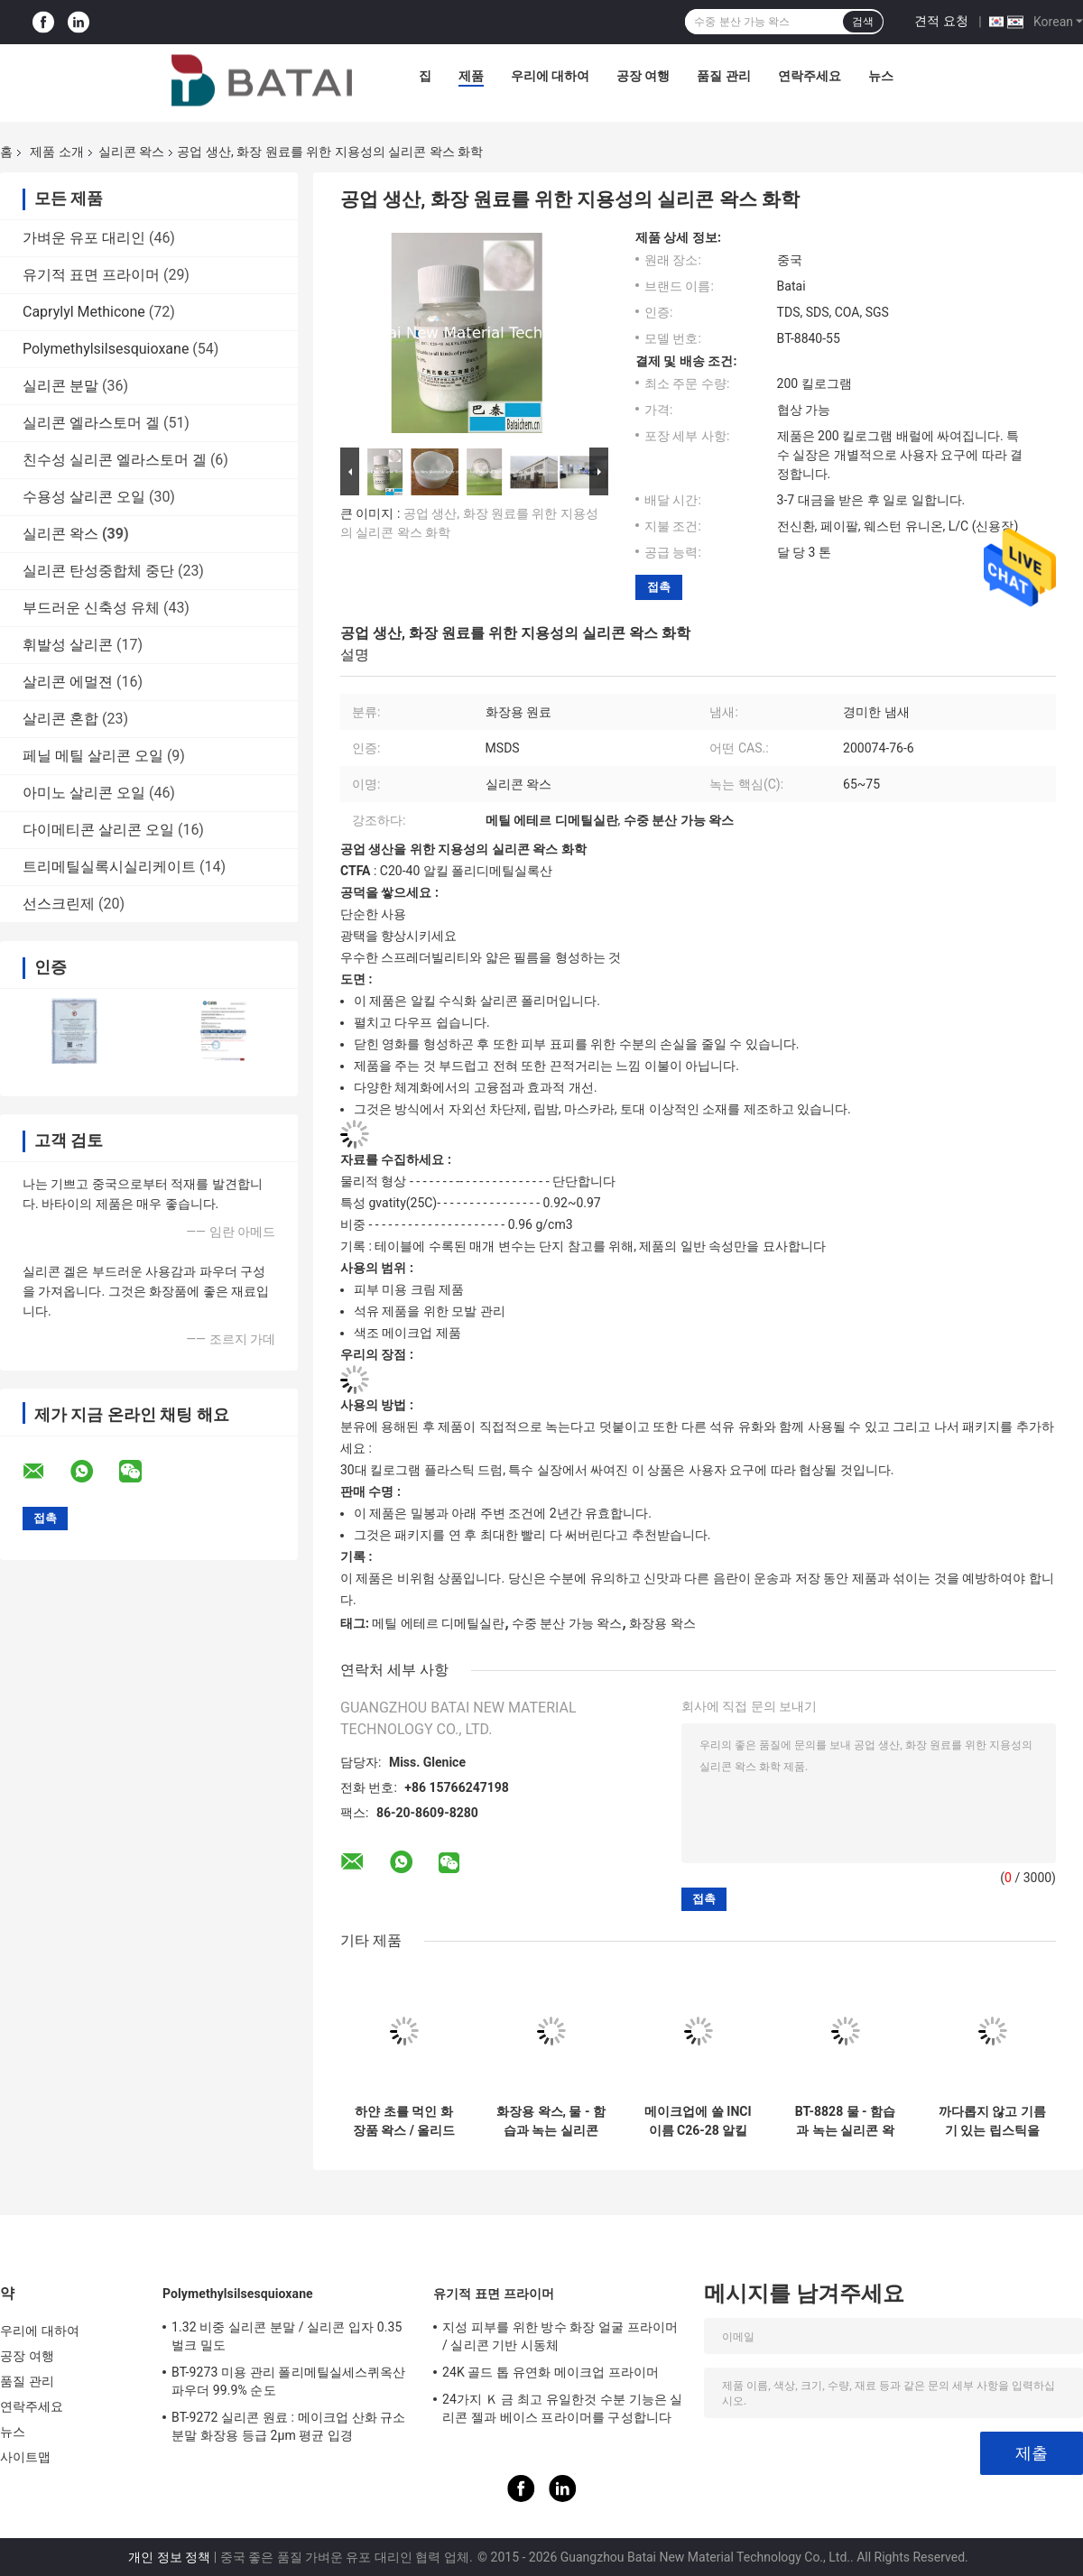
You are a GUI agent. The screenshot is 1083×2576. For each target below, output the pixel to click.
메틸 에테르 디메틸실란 (438, 1623)
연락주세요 (809, 76)
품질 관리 (723, 76)
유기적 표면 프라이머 (91, 274)
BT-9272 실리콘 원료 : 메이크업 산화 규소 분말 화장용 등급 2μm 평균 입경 (288, 2426)
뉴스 (880, 76)
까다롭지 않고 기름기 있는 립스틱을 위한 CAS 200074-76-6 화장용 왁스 (992, 2121)
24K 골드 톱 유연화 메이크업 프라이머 (550, 2372)
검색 (863, 21)
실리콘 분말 (60, 385)
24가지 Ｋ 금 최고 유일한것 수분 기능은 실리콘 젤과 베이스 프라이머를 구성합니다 (562, 2408)
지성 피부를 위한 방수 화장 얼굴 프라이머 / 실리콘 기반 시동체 (560, 2336)
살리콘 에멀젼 (68, 681)
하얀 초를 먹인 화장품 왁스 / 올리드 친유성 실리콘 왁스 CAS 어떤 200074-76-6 (404, 2121)
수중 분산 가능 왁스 (567, 1623)
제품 (471, 76)
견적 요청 (940, 21)
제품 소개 (56, 151)
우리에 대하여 (550, 76)
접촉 (659, 587)
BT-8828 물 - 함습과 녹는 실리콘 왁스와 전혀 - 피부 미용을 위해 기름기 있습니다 (845, 2121)
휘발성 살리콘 (68, 644)
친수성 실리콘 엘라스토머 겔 (115, 459)
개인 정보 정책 (169, 2557)
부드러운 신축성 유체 (91, 607)
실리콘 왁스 (131, 151)
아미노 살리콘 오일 (84, 792)
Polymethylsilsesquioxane (106, 348)
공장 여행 (643, 76)
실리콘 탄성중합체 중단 (98, 570)
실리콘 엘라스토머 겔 (91, 422)
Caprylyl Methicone (84, 311)
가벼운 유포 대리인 (84, 237)
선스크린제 (59, 903)
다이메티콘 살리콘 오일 (98, 829)
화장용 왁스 (662, 1623)
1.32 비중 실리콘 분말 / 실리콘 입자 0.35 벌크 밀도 (286, 2336)
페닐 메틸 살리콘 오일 (93, 755)
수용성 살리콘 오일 (84, 496)
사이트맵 (25, 2457)
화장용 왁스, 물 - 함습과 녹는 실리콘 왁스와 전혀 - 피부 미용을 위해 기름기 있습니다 (551, 2121)
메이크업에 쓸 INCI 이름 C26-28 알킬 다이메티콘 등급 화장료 (698, 2121)
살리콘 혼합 (60, 718)
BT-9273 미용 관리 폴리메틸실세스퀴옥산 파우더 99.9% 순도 (288, 2381)
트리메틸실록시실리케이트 (109, 866)
